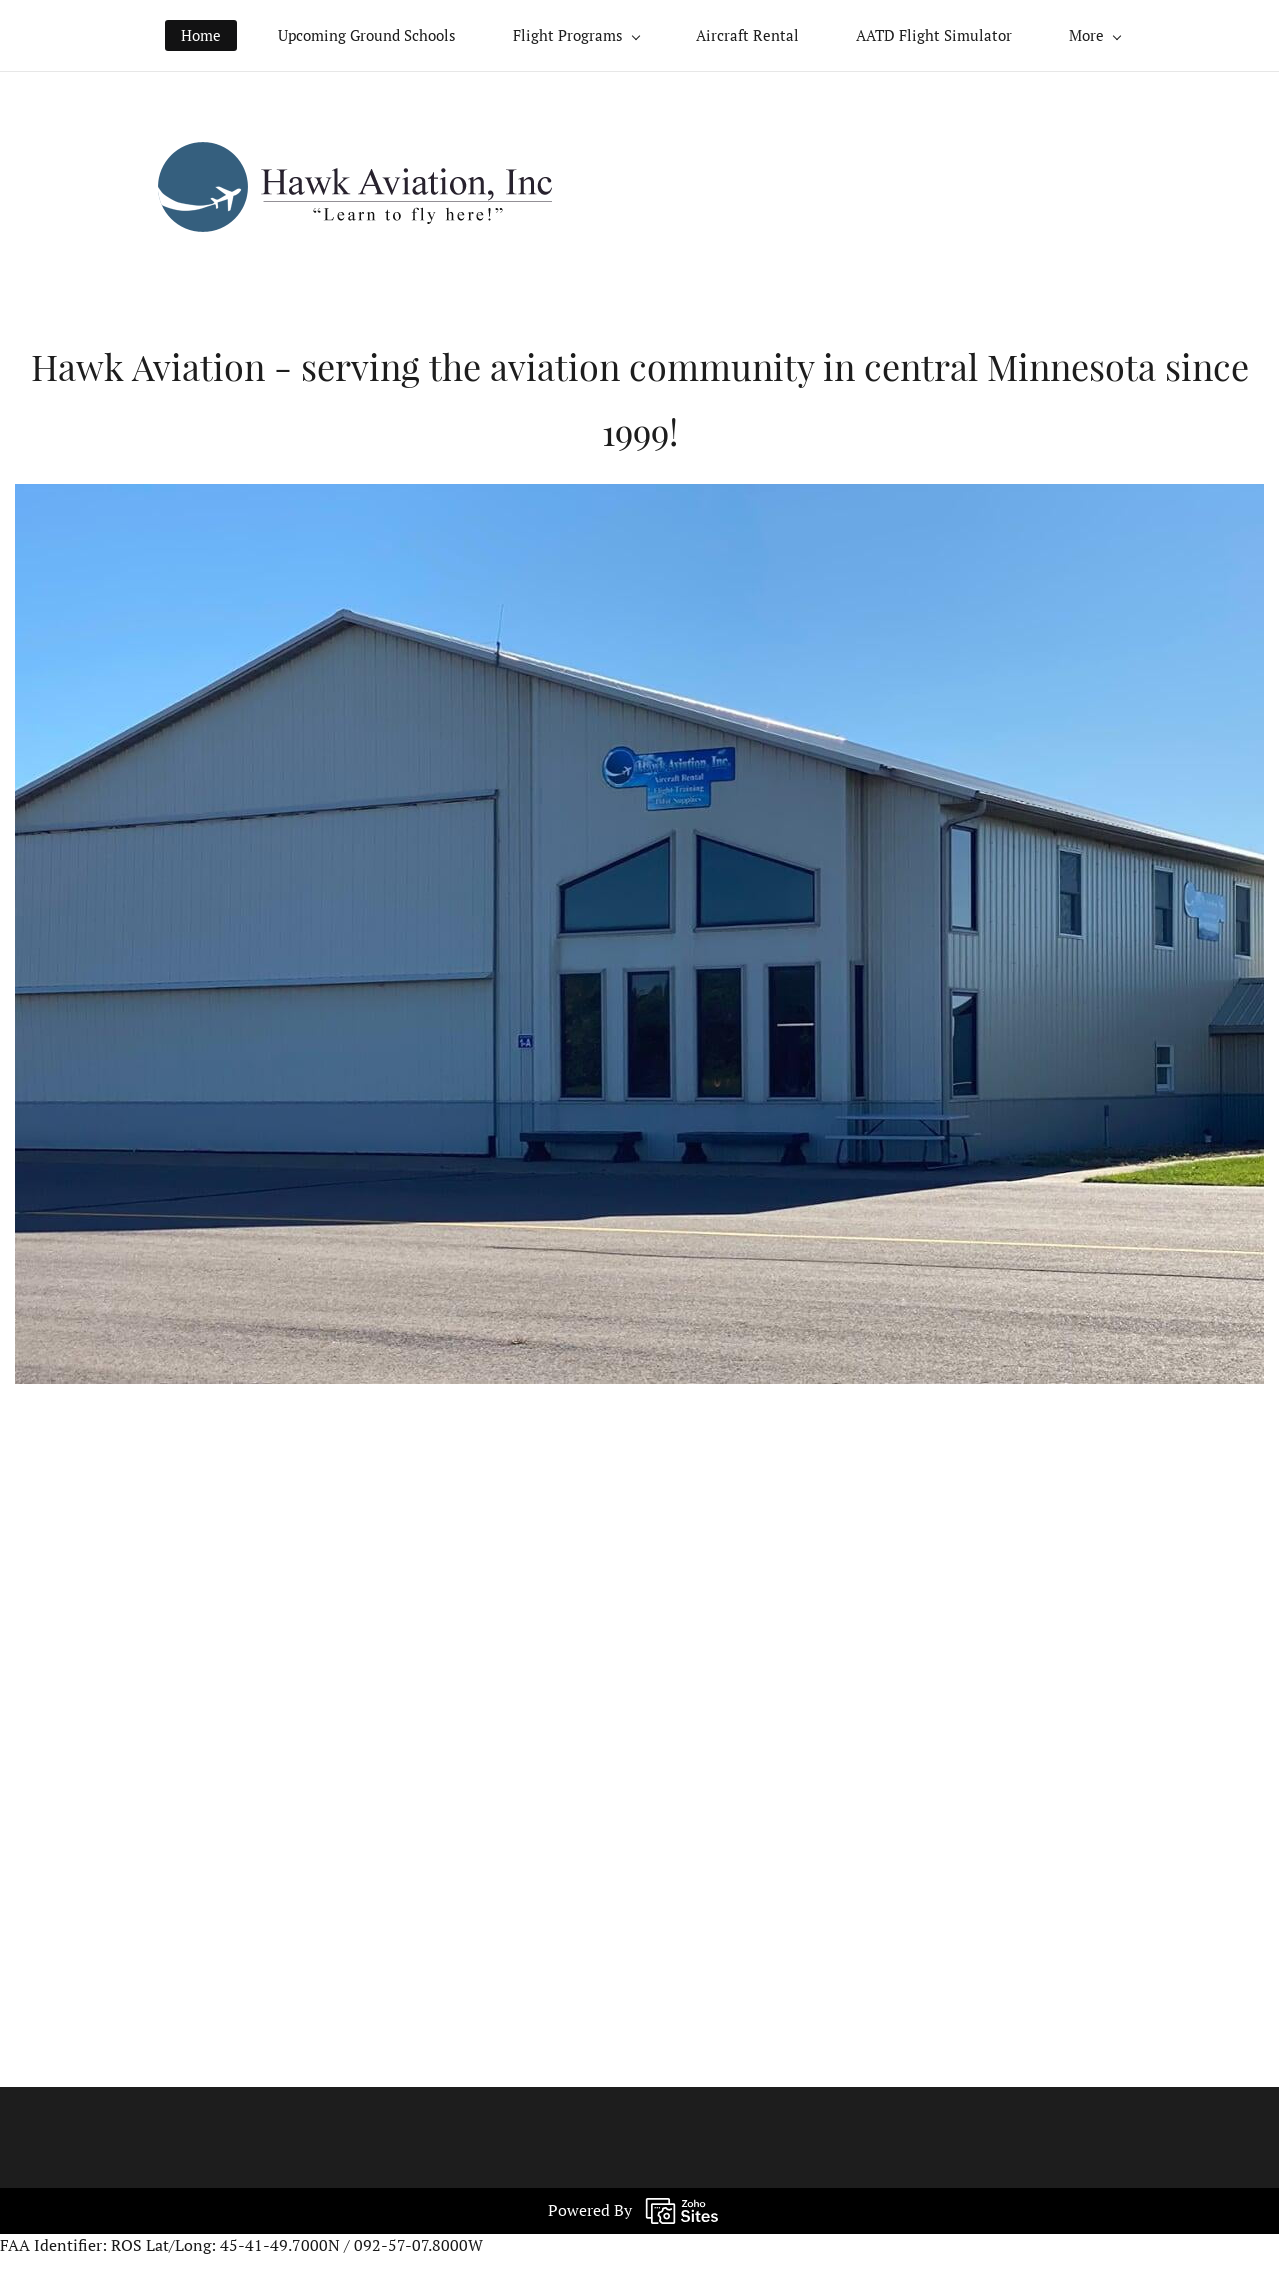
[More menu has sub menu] (1094, 35)
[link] (355, 153)
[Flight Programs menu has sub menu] (576, 35)
